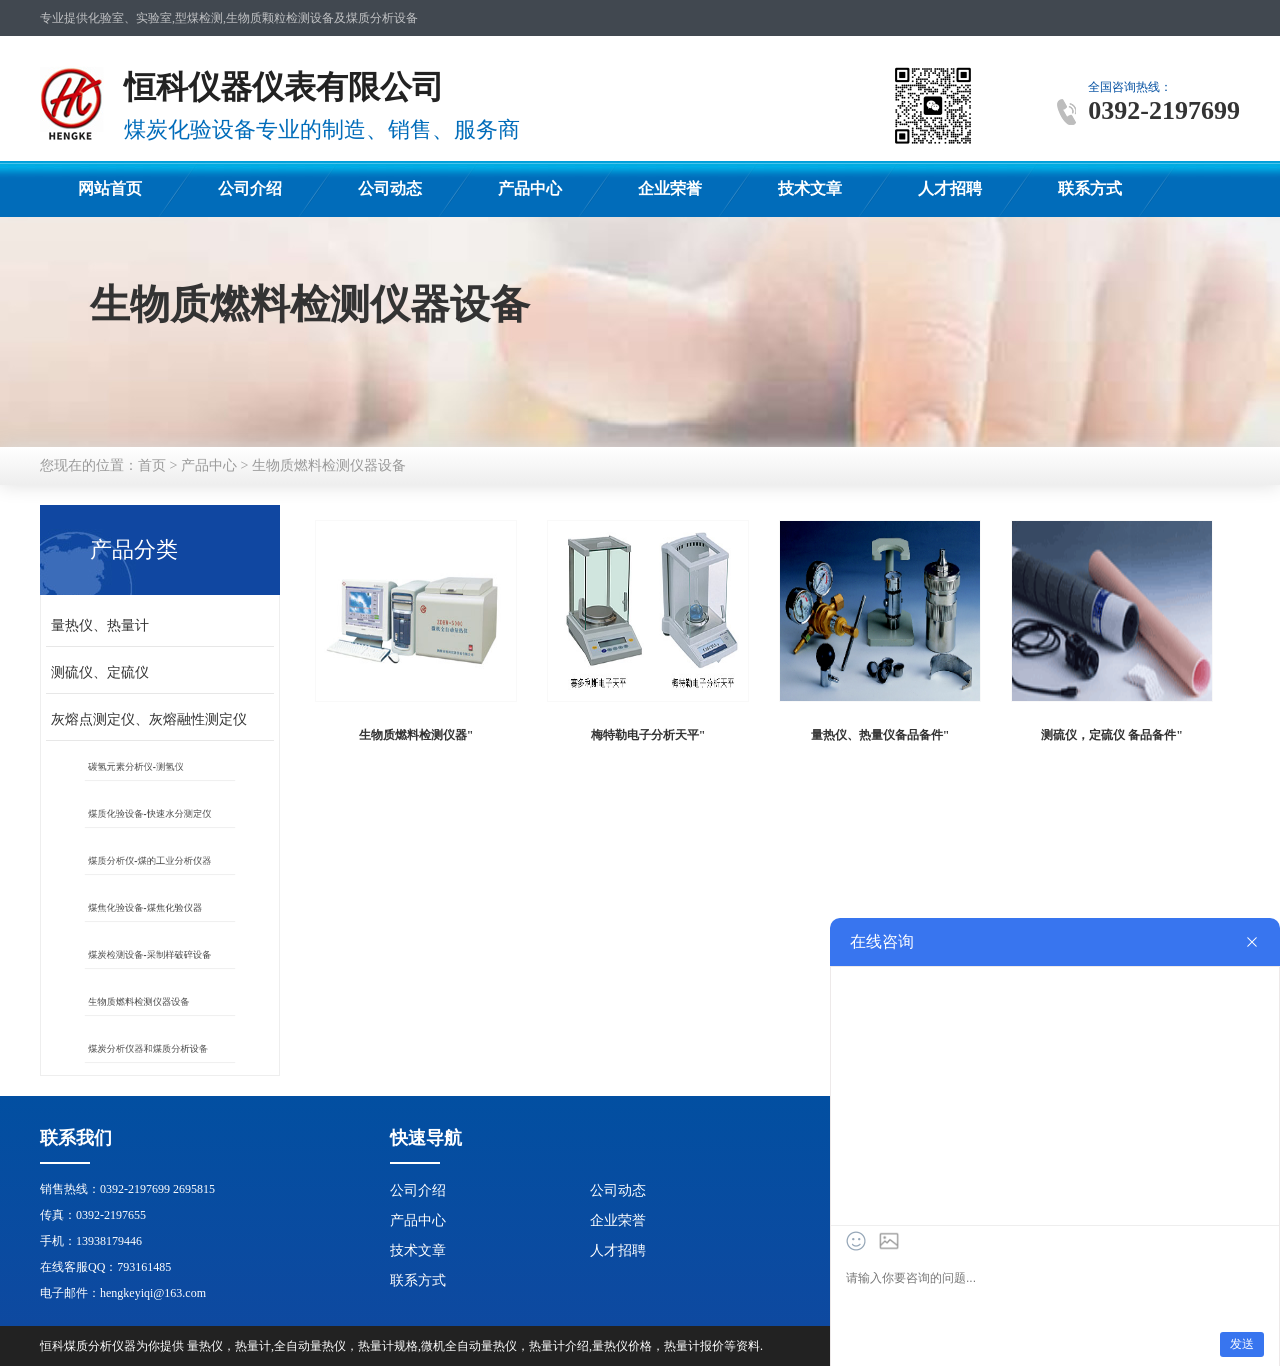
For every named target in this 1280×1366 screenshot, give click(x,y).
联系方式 (1090, 188)
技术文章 (810, 188)
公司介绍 (250, 188)
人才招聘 (950, 188)
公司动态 (390, 188)
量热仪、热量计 (100, 625)
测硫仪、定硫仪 (100, 672)
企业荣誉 (670, 188)
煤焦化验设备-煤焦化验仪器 (148, 908)
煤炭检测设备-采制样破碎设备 (152, 955)
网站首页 (110, 188)
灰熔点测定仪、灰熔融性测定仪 (149, 719)
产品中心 (530, 188)
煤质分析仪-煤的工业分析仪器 (152, 861)
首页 (152, 465)
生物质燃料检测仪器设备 (329, 465)
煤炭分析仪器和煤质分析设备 (151, 1049)
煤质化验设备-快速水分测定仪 (152, 814)
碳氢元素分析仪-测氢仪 (141, 767)
